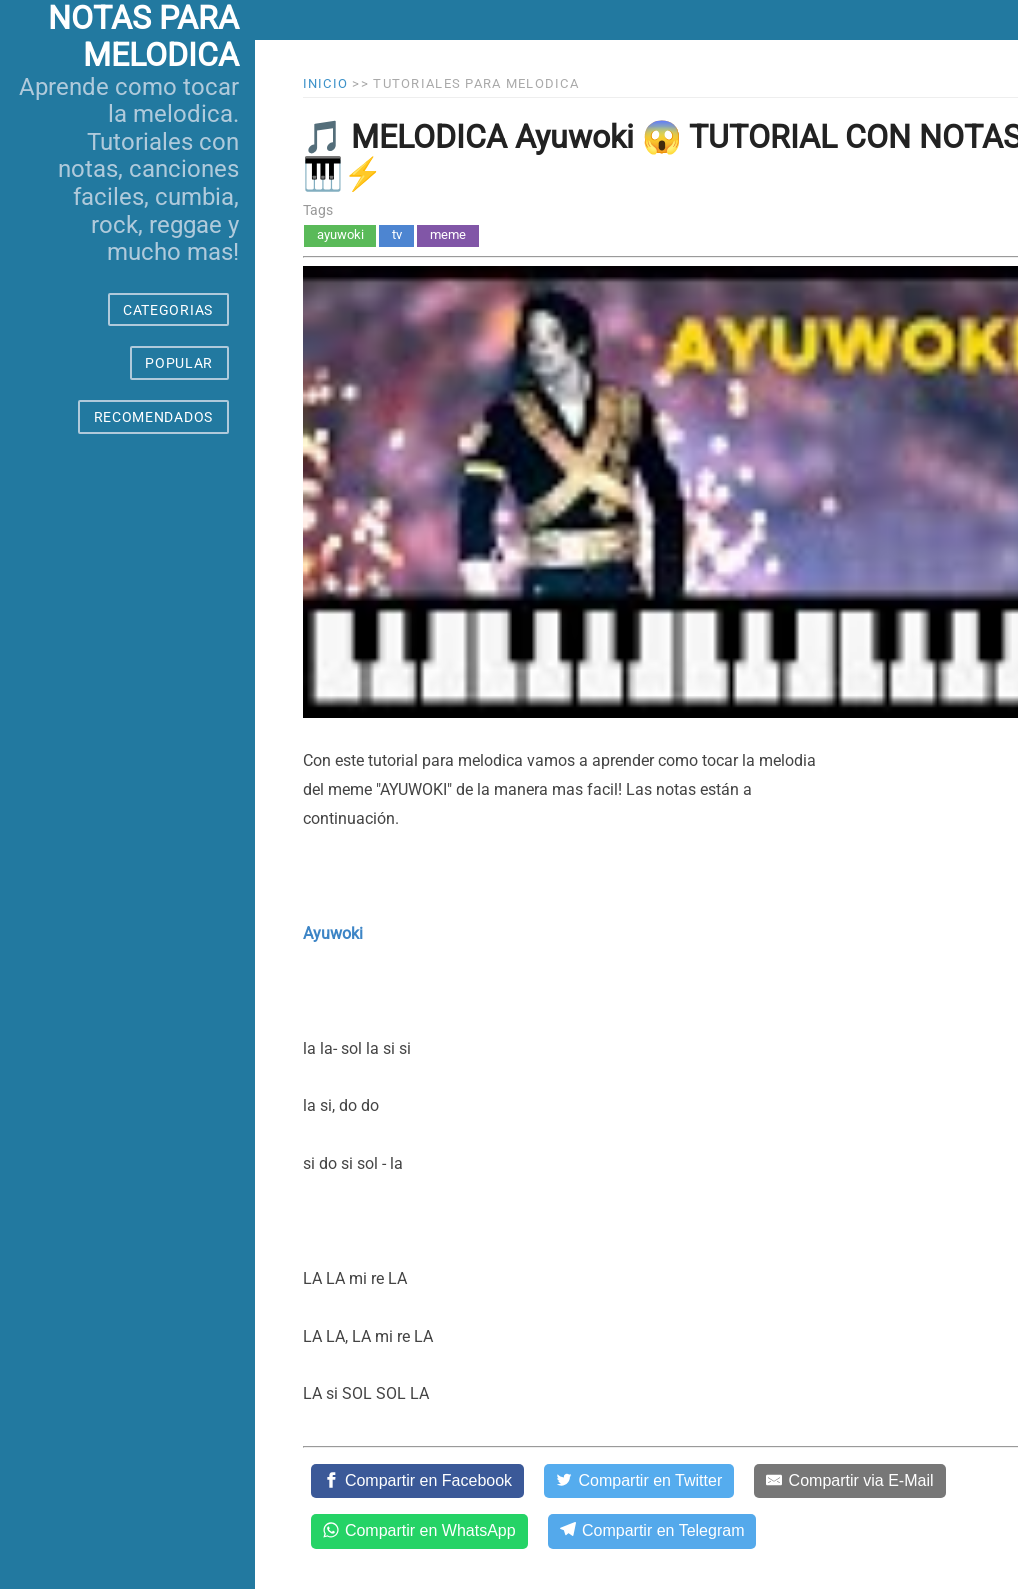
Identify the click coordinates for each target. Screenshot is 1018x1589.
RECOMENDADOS (153, 417)
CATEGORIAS (168, 310)
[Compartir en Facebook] (418, 1481)
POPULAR (179, 363)
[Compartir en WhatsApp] (419, 1531)
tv (397, 234)
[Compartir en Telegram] (652, 1531)
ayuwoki (340, 234)
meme (448, 234)
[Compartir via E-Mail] (849, 1481)
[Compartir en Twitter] (639, 1481)
